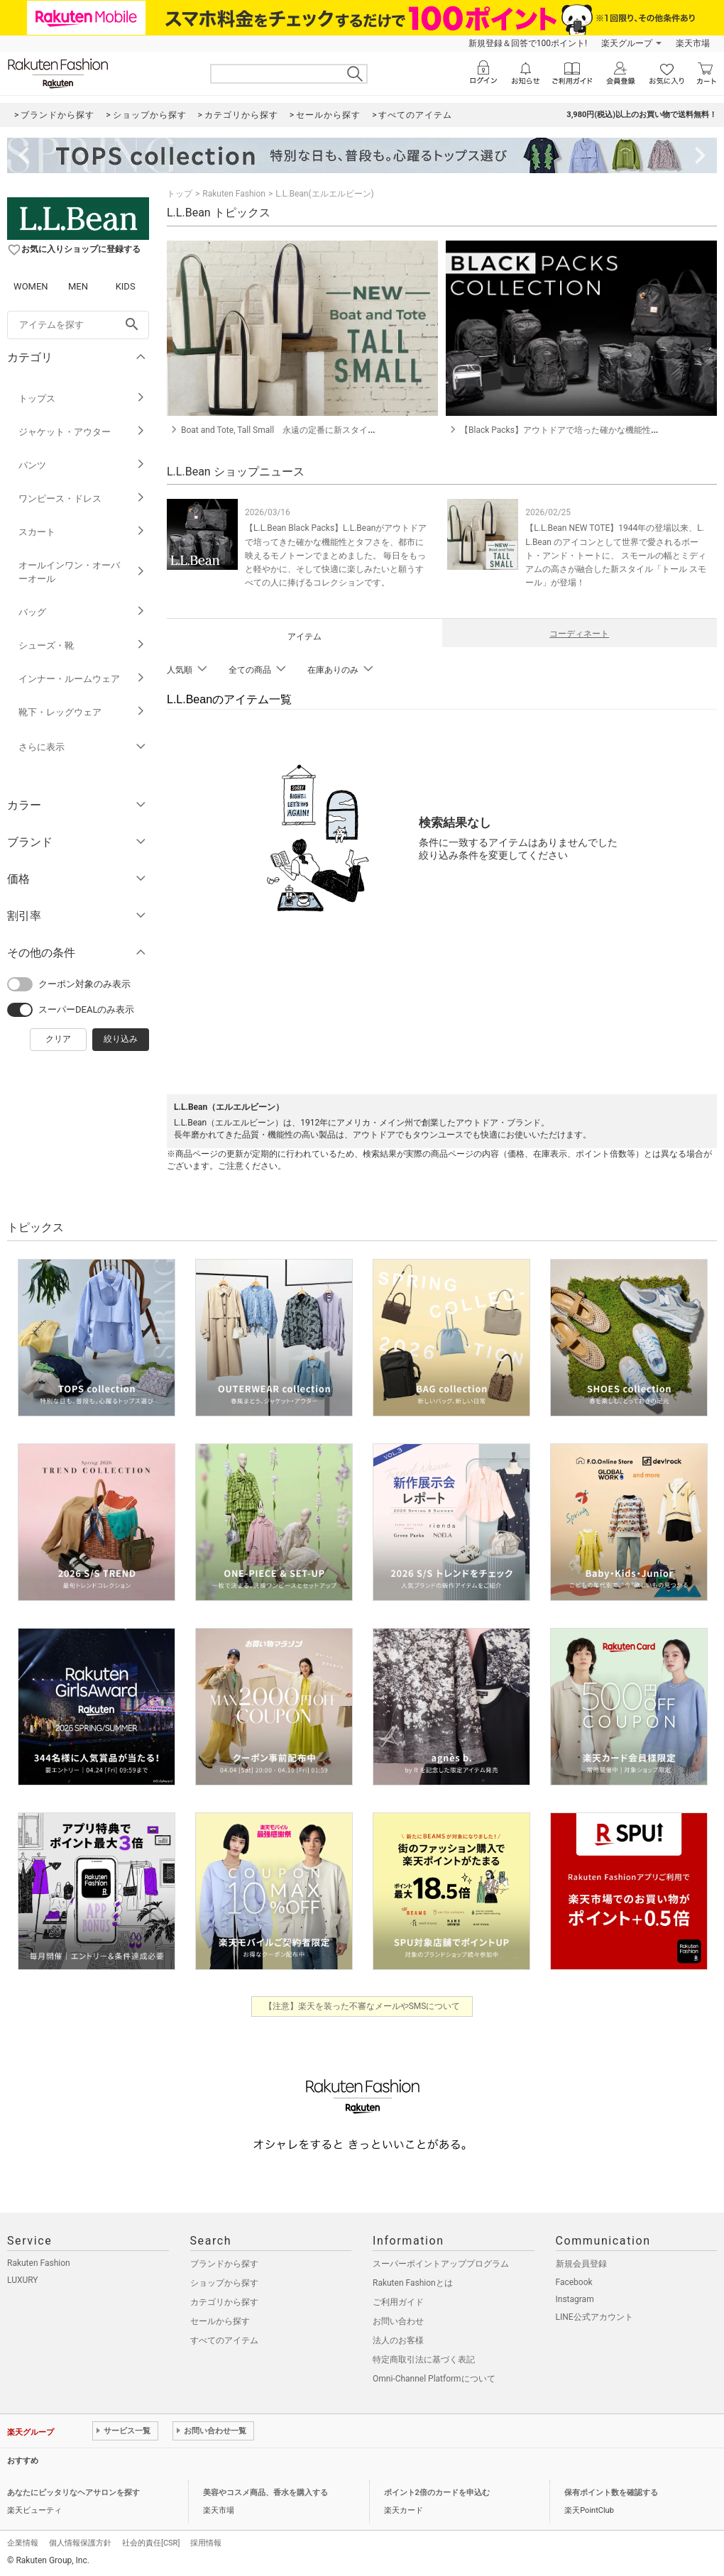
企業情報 (22, 2543)
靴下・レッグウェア (82, 712)
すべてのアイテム (224, 2340)
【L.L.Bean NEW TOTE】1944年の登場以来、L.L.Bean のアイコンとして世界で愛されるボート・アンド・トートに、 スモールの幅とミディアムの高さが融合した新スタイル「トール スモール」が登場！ (615, 555)
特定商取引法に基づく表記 (424, 2360)
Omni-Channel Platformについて (434, 2379)
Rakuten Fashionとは (413, 2283)
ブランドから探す (224, 2264)
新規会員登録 (581, 2264)
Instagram (575, 2299)
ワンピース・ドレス (82, 498)
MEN (78, 286)
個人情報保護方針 (80, 2543)
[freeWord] (78, 325)
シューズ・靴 (82, 645)
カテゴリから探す (224, 2302)
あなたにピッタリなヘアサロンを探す (73, 2492)
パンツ (82, 465)
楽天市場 (693, 43)
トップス (82, 398)
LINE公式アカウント (594, 2317)
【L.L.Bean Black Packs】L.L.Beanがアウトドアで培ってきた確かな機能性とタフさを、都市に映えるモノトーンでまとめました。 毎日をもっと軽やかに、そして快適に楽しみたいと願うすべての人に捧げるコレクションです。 (336, 555)
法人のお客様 (398, 2340)
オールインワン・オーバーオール (82, 572)
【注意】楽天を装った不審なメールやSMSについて (362, 2006)
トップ (179, 194)
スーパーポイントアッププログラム (441, 2264)
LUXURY (22, 2280)
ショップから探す (224, 2283)
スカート (82, 532)
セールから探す (220, 2321)
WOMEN (30, 286)
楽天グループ (626, 43)
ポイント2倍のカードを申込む (437, 2492)
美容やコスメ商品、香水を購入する (265, 2492)
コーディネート (579, 634)
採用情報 (205, 2543)
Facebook (574, 2282)
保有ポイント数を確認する (611, 2492)
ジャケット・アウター (82, 432)
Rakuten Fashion (233, 194)
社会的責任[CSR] (151, 2543)
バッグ (82, 612)
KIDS (126, 286)
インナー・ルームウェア (82, 679)
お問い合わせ (398, 2321)
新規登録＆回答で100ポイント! (527, 43)
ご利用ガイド (398, 2302)
